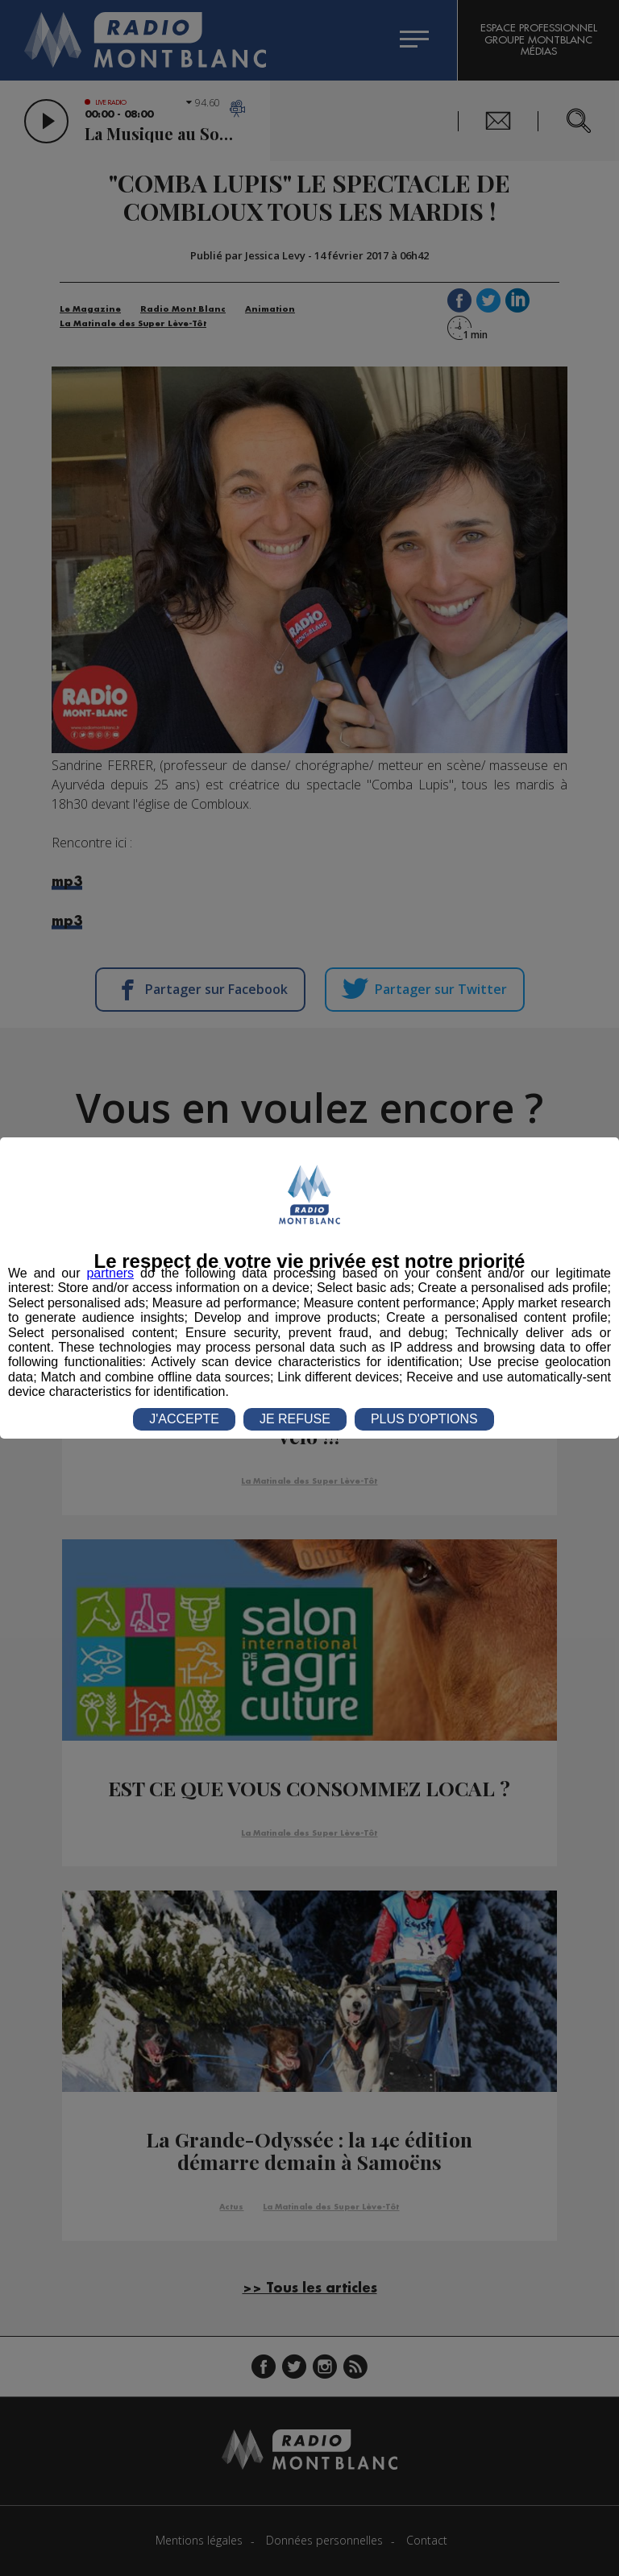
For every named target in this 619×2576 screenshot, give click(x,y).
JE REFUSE (295, 1419)
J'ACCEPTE (184, 1419)
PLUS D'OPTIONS (424, 1419)
